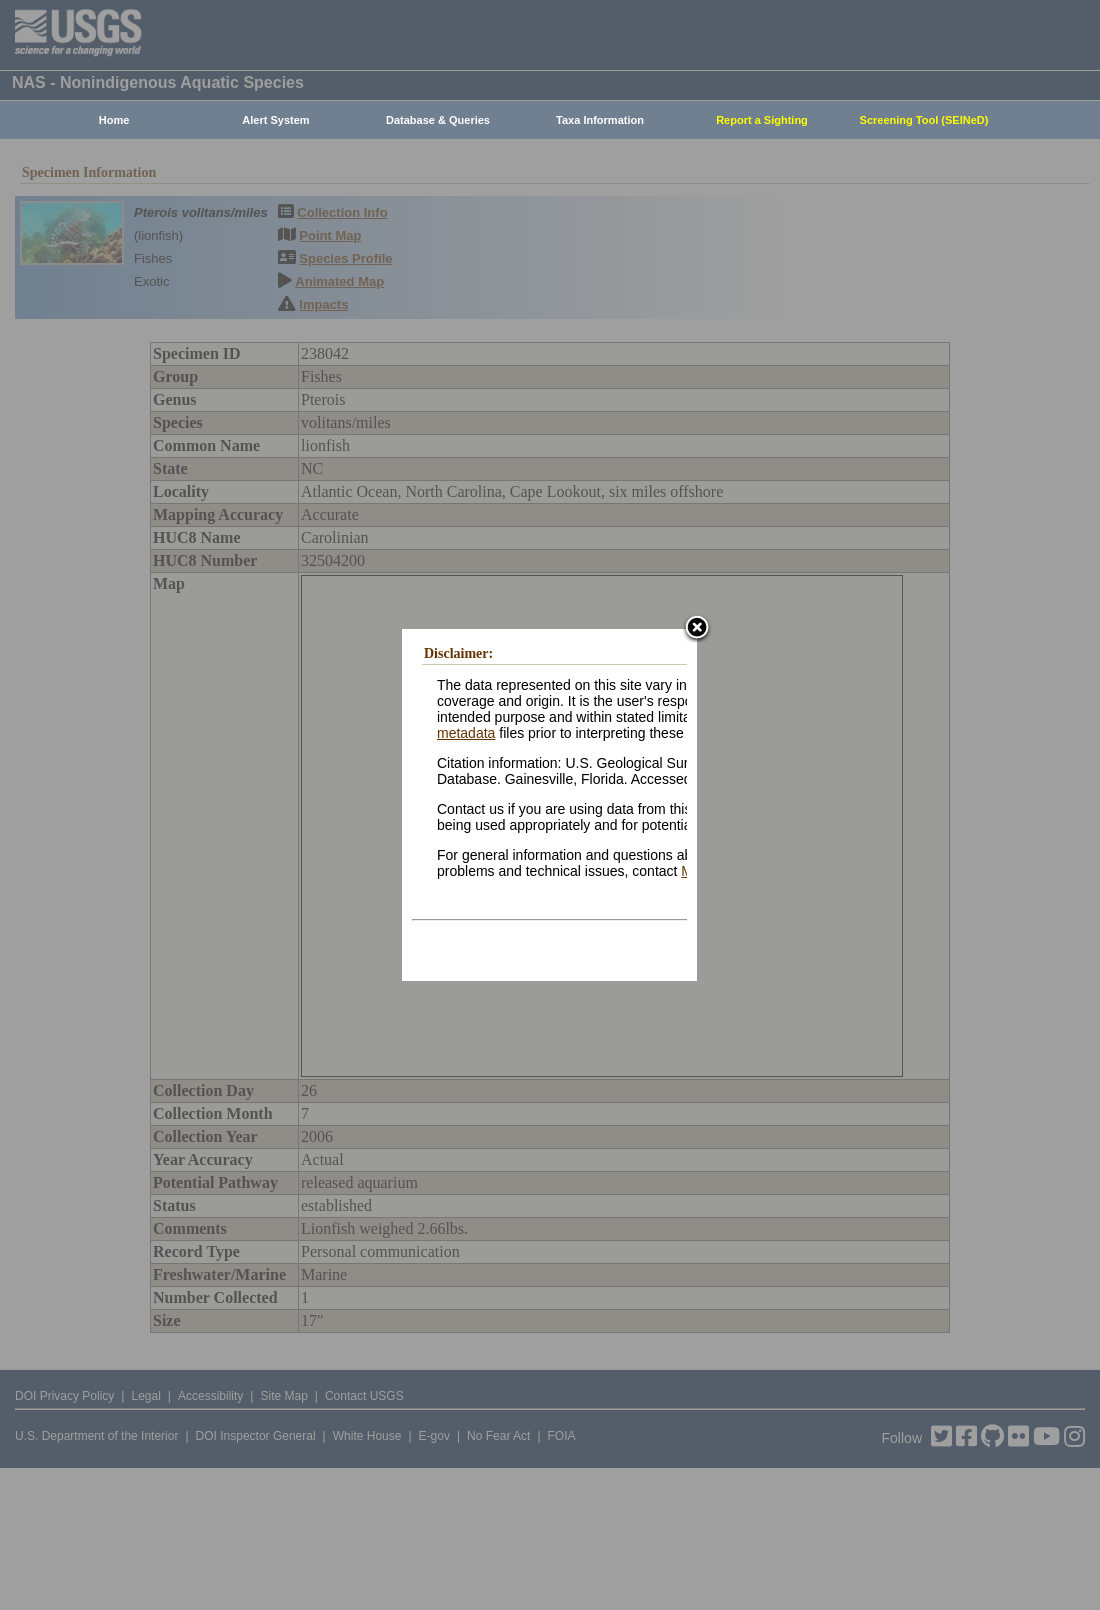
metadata (466, 733)
